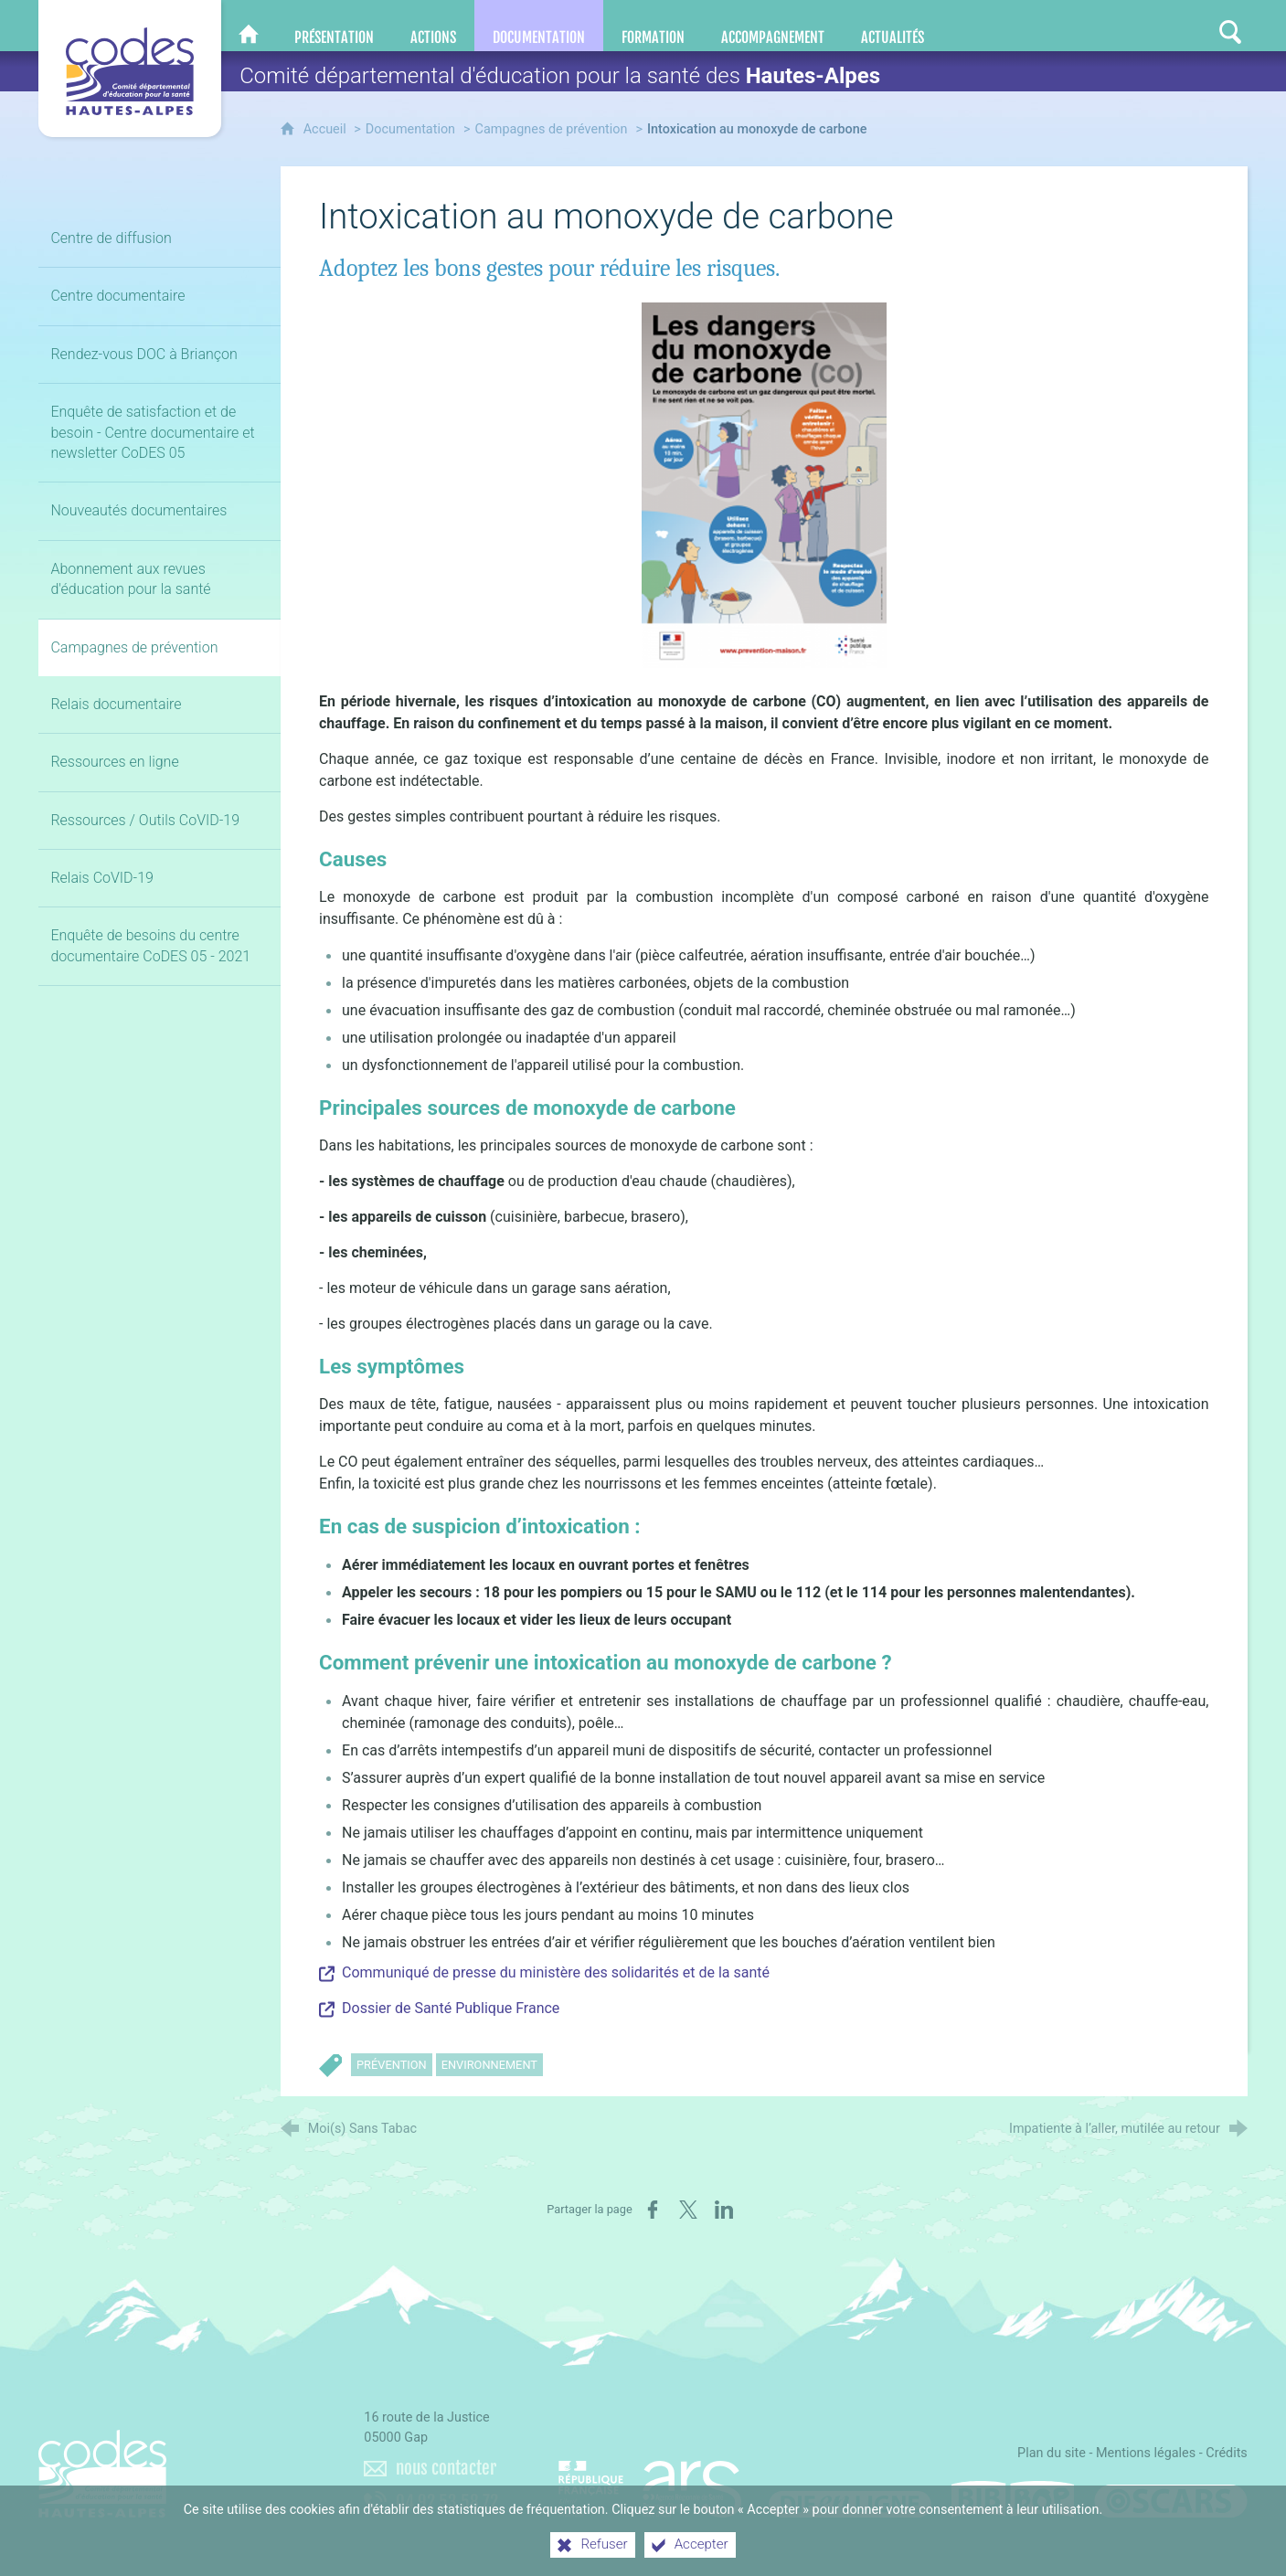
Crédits (1227, 2453)
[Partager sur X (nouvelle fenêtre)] (688, 2209)
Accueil (326, 129)
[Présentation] (334, 25)
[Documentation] (538, 25)
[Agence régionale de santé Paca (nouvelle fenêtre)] (649, 2481)
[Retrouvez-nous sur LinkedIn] (1158, 25)
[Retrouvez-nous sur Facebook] (1121, 25)
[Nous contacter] (1085, 25)
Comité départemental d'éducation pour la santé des (559, 76)
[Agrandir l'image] (764, 484)
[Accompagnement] (773, 25)
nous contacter (446, 2468)
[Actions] (433, 25)
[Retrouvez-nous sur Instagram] (1194, 25)
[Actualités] (892, 25)
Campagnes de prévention (551, 129)
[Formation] (653, 25)
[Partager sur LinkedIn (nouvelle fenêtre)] (723, 2209)
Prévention (391, 2065)
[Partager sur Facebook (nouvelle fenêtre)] (652, 2209)
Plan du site (1051, 2453)
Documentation (410, 129)
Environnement (489, 2065)
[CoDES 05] (248, 25)
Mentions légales (1146, 2453)
